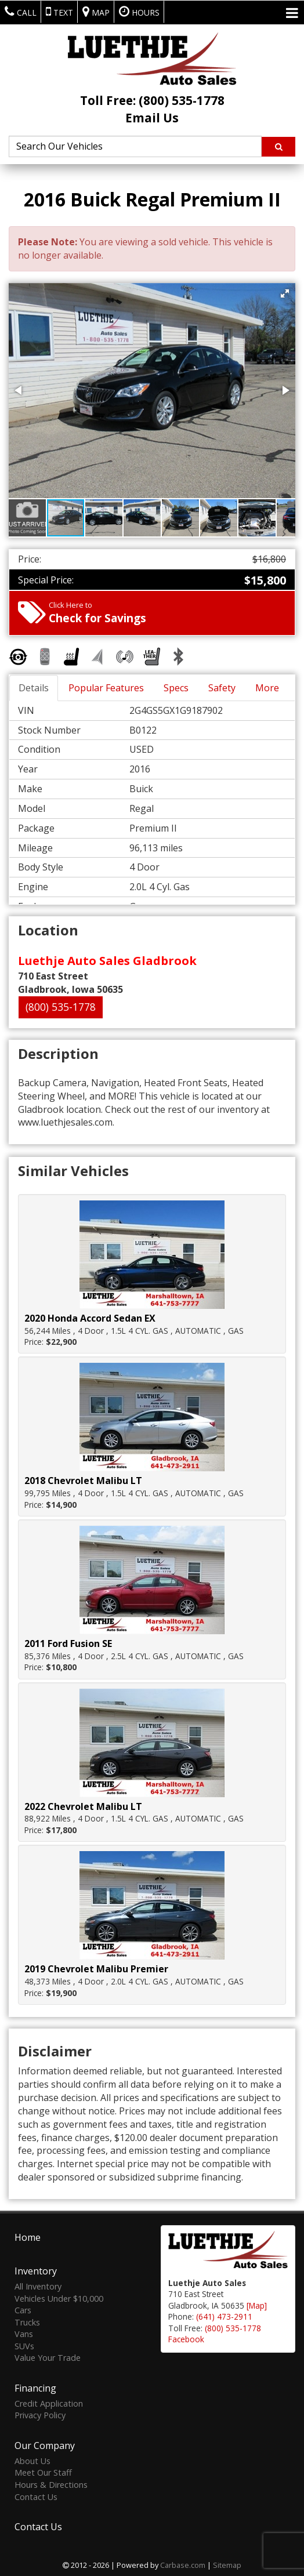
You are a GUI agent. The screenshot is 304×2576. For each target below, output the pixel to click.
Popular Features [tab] (106, 687)
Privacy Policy (40, 2413)
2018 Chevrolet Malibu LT (83, 1480)
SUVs (24, 2344)
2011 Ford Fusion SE (68, 1643)
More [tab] (267, 687)
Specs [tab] (176, 687)
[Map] (257, 2303)
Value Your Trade (48, 2356)
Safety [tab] (222, 687)
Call (21, 11)
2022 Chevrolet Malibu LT (83, 1806)
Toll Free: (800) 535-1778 (152, 100)
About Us (32, 2459)
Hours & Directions (51, 2483)
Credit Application (49, 2402)
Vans (24, 2332)
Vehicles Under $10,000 (59, 2296)
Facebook (186, 2337)
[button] (285, 293)
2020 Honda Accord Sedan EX (89, 1318)
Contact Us (36, 2495)
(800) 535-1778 (61, 1007)
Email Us (152, 118)
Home (28, 2236)
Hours (139, 11)
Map (96, 11)
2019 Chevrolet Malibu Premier (96, 1968)
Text (59, 11)
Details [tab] (34, 687)
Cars (23, 2308)
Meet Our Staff (43, 2471)
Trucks (27, 2320)
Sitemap (227, 2564)
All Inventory (38, 2285)
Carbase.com (182, 2564)
